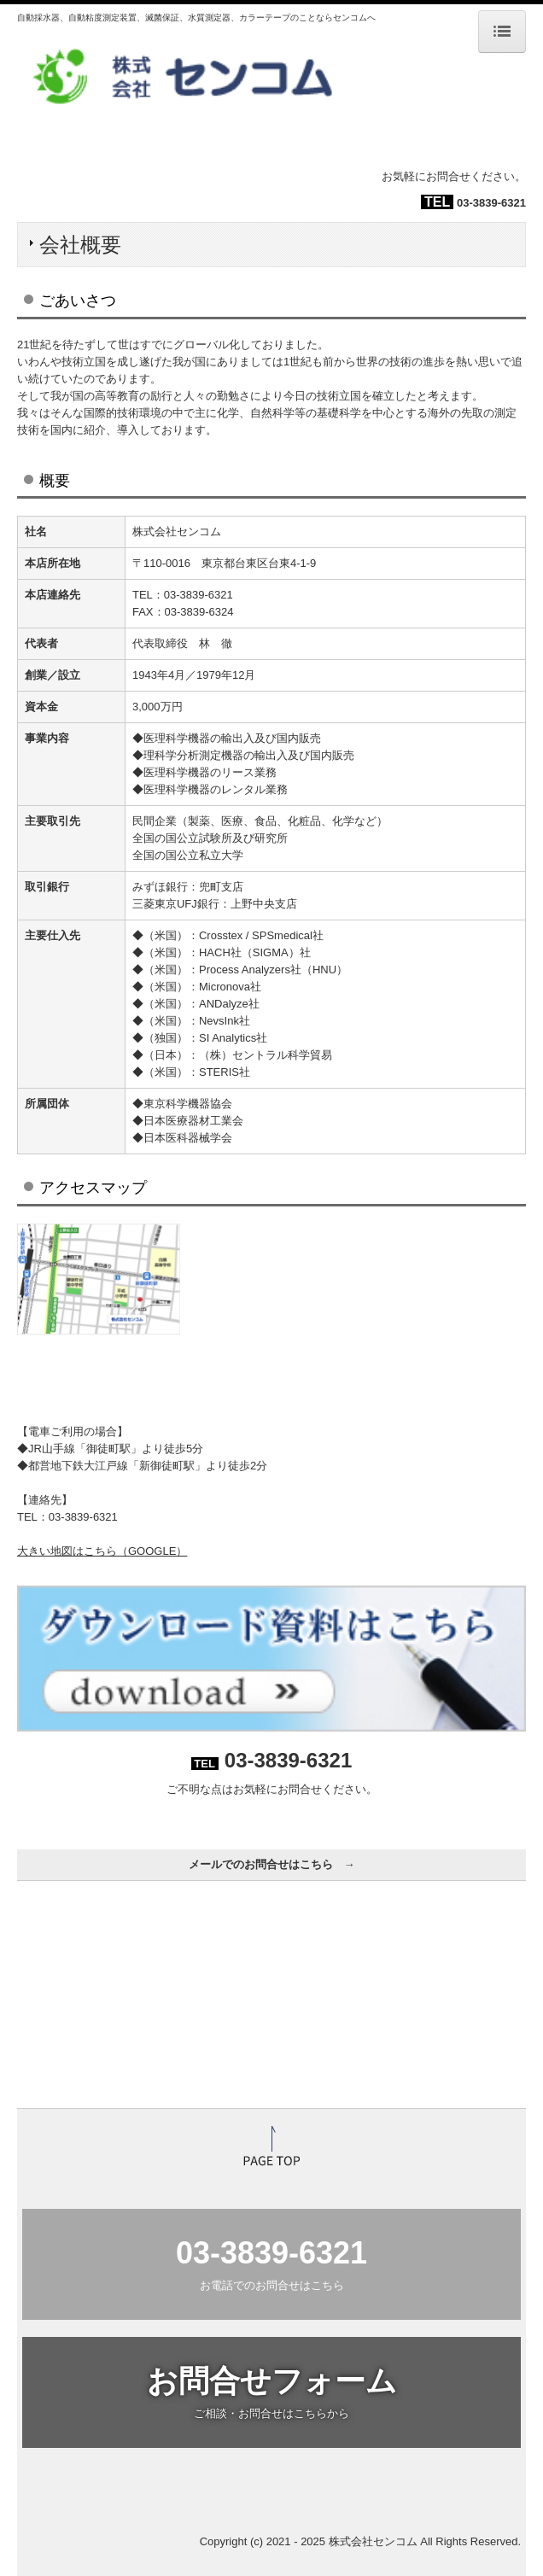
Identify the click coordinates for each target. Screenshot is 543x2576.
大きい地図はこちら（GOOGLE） (102, 1551)
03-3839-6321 (491, 202)
